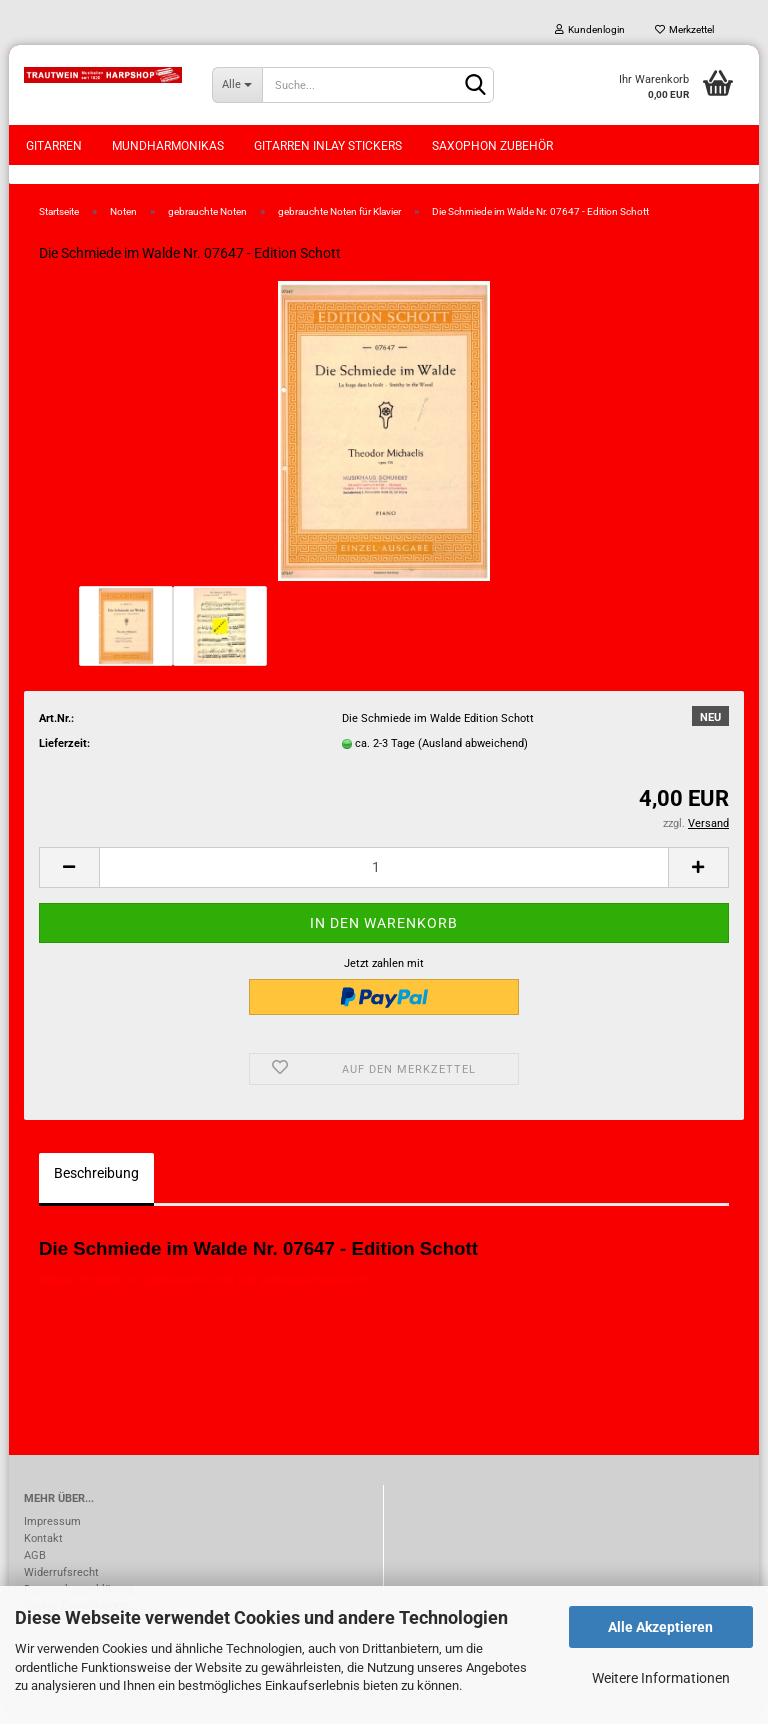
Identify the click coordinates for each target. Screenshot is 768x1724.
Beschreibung (96, 1184)
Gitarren (54, 146)
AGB (35, 1566)
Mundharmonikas (168, 146)
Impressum (52, 1532)
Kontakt (43, 1549)
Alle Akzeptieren (660, 1627)
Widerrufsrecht (61, 1583)
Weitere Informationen (661, 1678)
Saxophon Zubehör (492, 146)
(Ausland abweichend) (473, 754)
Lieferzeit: (64, 754)
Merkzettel (684, 29)
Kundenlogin (590, 29)
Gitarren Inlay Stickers (328, 146)
